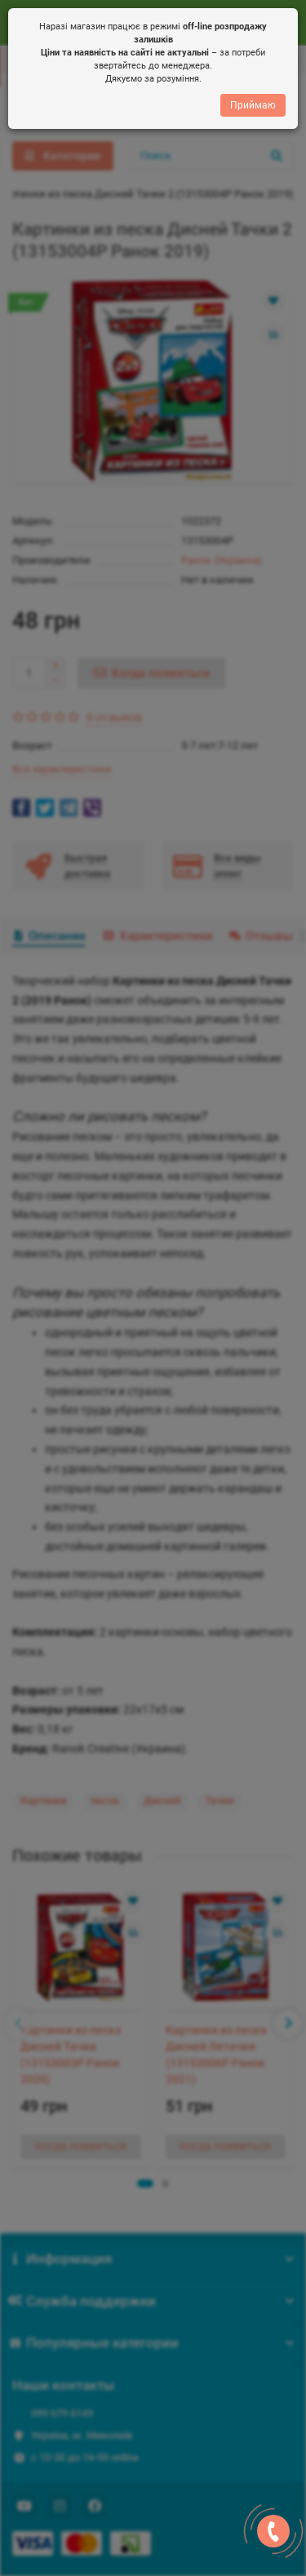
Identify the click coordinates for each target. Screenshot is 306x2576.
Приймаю (253, 106)
